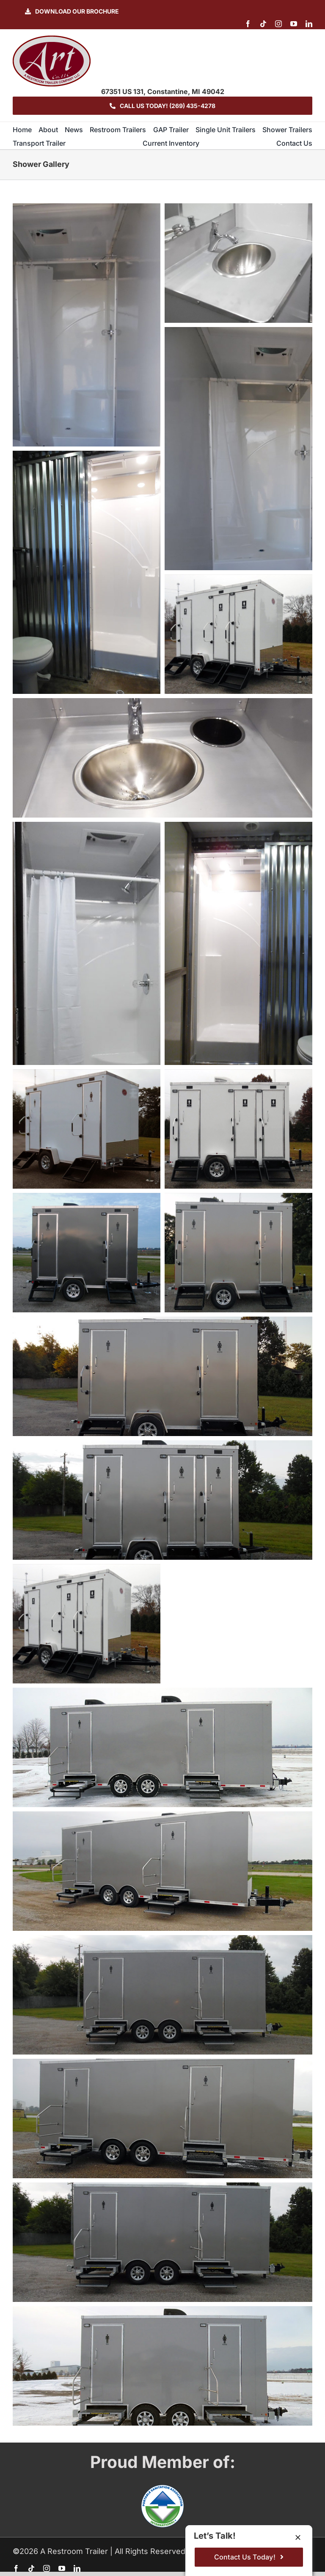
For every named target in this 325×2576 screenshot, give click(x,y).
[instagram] (278, 23)
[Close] (298, 2537)
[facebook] (248, 23)
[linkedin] (309, 23)
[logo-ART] (52, 39)
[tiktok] (263, 23)
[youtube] (293, 23)
